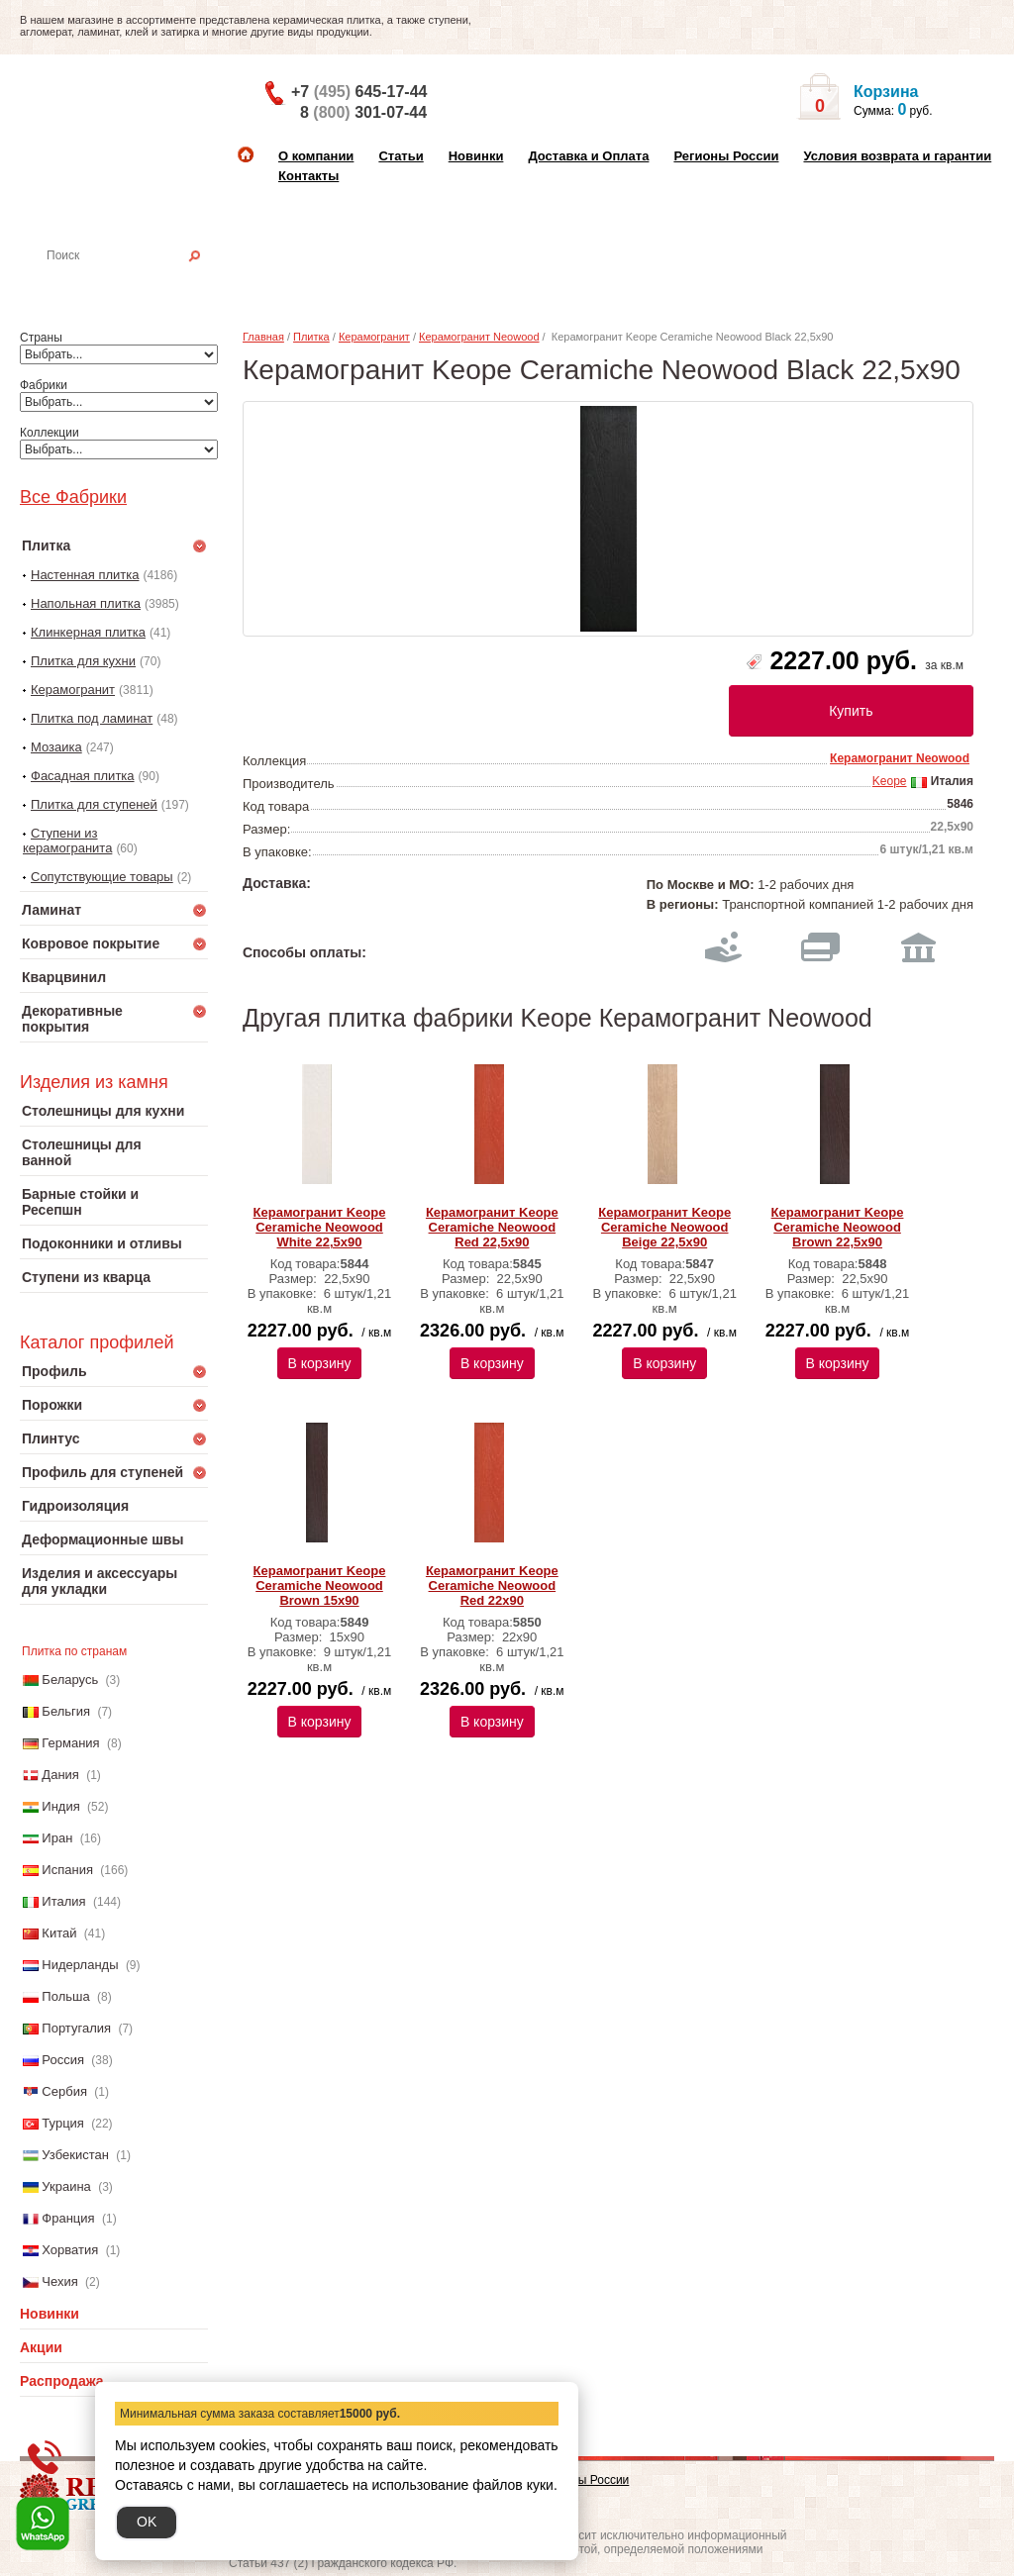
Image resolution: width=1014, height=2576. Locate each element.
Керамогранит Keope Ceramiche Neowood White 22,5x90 (320, 1227)
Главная (263, 337)
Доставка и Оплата (588, 156)
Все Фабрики (73, 497)
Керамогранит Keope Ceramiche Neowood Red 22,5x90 (492, 1227)
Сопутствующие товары (102, 876)
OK (146, 2521)
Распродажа (62, 2381)
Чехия (59, 2281)
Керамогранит (73, 689)
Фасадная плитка (83, 775)
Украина (66, 2186)
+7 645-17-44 (359, 91)
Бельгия (66, 1711)
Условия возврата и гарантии (897, 156)
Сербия (64, 2091)
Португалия (76, 2028)
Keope (889, 781)
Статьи (400, 156)
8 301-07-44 (363, 112)
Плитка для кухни (83, 660)
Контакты (308, 175)
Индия (60, 1806)
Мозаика (56, 747)
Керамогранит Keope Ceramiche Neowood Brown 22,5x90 (837, 1227)
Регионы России (725, 156)
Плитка (311, 337)
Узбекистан (75, 2154)
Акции (41, 2347)
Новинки (476, 156)
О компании (316, 156)
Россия (63, 2059)
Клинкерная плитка (88, 632)
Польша (65, 1996)
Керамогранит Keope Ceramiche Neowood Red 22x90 (492, 1585)
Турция (63, 2123)
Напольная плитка (86, 603)
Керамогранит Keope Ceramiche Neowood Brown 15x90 (320, 1585)
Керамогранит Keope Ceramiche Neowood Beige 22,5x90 (664, 1227)
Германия (70, 1742)
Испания (67, 1869)
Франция (68, 2218)
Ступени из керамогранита (67, 840)
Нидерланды (80, 1964)
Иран (57, 1838)
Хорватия (70, 2249)
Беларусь (70, 1679)
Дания (60, 1774)
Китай (59, 1933)
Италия (63, 1901)
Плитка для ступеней (94, 804)
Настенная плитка (135, 283)
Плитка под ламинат (91, 718)
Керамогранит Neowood (479, 337)
